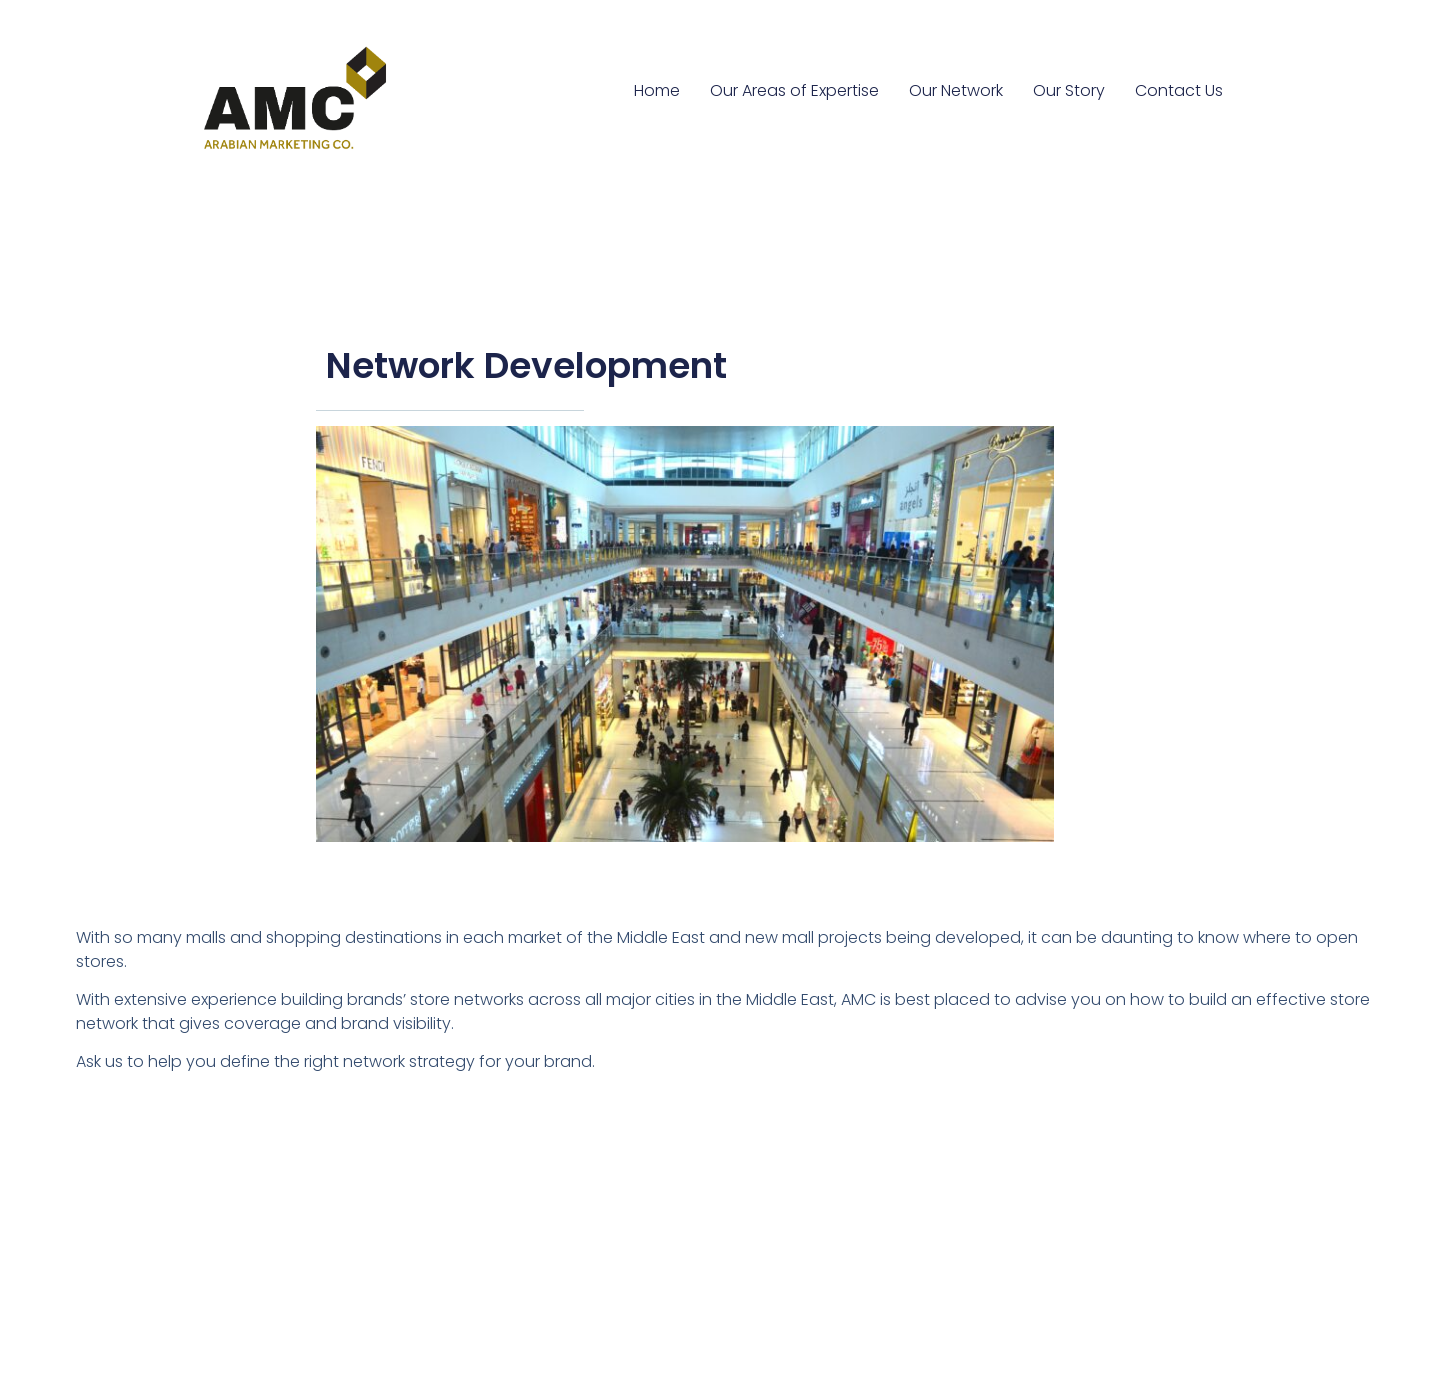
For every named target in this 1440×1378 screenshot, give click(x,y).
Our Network (956, 90)
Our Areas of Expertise (794, 90)
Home (657, 90)
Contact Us (1179, 90)
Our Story (1069, 90)
